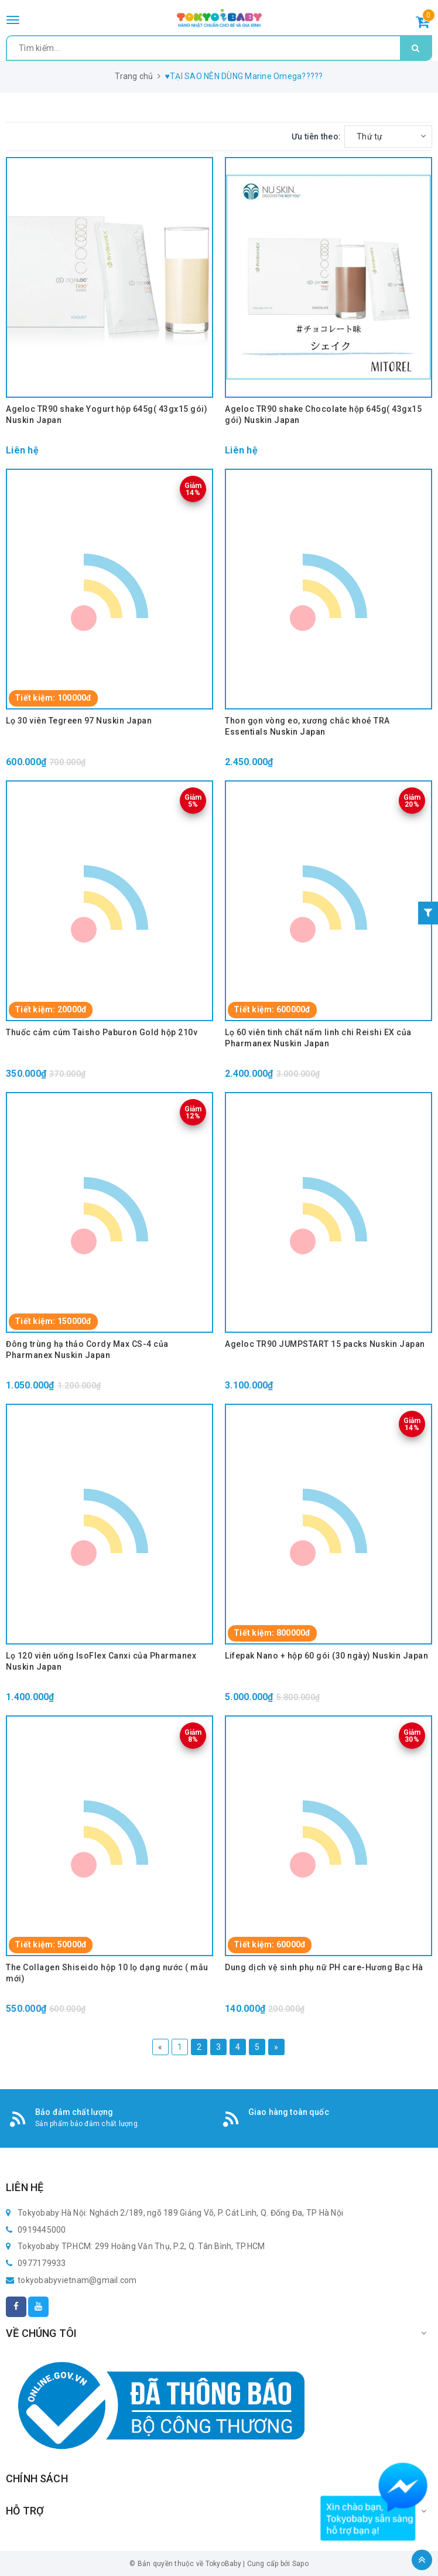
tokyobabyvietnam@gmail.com (77, 2280)
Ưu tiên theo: (316, 136)
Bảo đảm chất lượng (74, 2112)
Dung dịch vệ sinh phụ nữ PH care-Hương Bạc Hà (324, 1967)
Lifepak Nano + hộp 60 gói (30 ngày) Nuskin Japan (326, 1655)
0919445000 (42, 2229)
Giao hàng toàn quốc (288, 2112)
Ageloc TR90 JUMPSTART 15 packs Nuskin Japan (325, 1344)
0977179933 (42, 2263)
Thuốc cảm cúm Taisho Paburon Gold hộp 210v (101, 1032)
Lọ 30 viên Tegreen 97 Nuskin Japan (79, 720)
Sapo (300, 2564)
